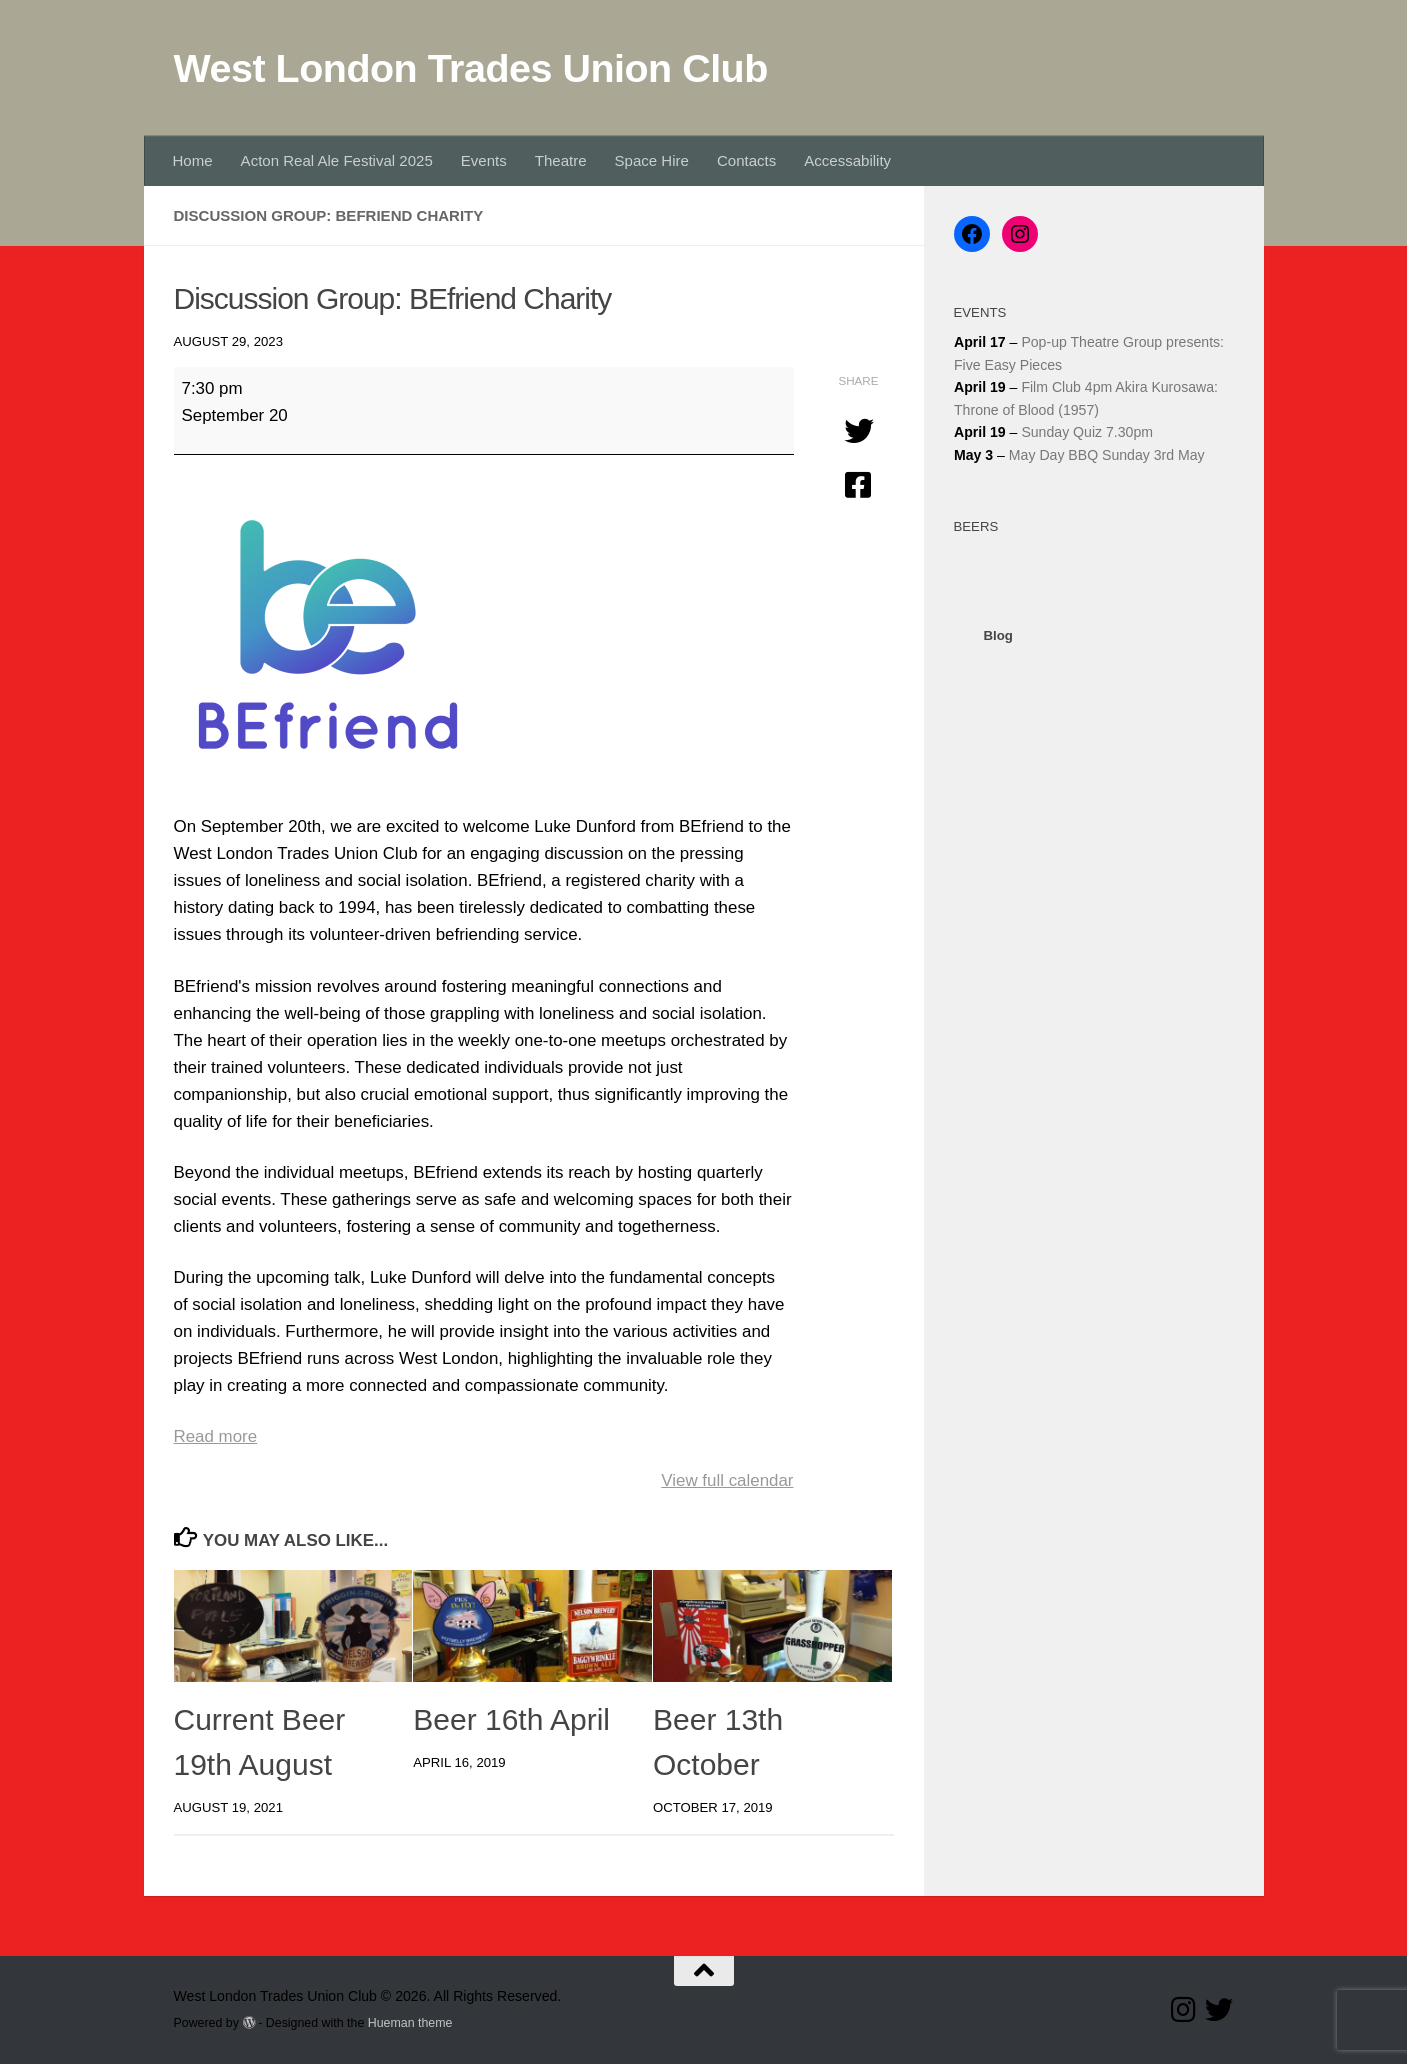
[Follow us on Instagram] (1183, 2010)
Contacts (746, 160)
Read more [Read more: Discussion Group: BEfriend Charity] (216, 1436)
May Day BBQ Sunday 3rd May (1106, 455)
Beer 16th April (511, 1719)
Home (193, 160)
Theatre (561, 160)
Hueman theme (410, 2023)
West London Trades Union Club (471, 68)
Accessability (847, 160)
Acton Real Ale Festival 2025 (337, 160)
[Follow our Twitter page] (1219, 2010)
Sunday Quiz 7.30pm (1087, 432)
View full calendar (727, 1480)
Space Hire (652, 160)
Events (484, 160)
